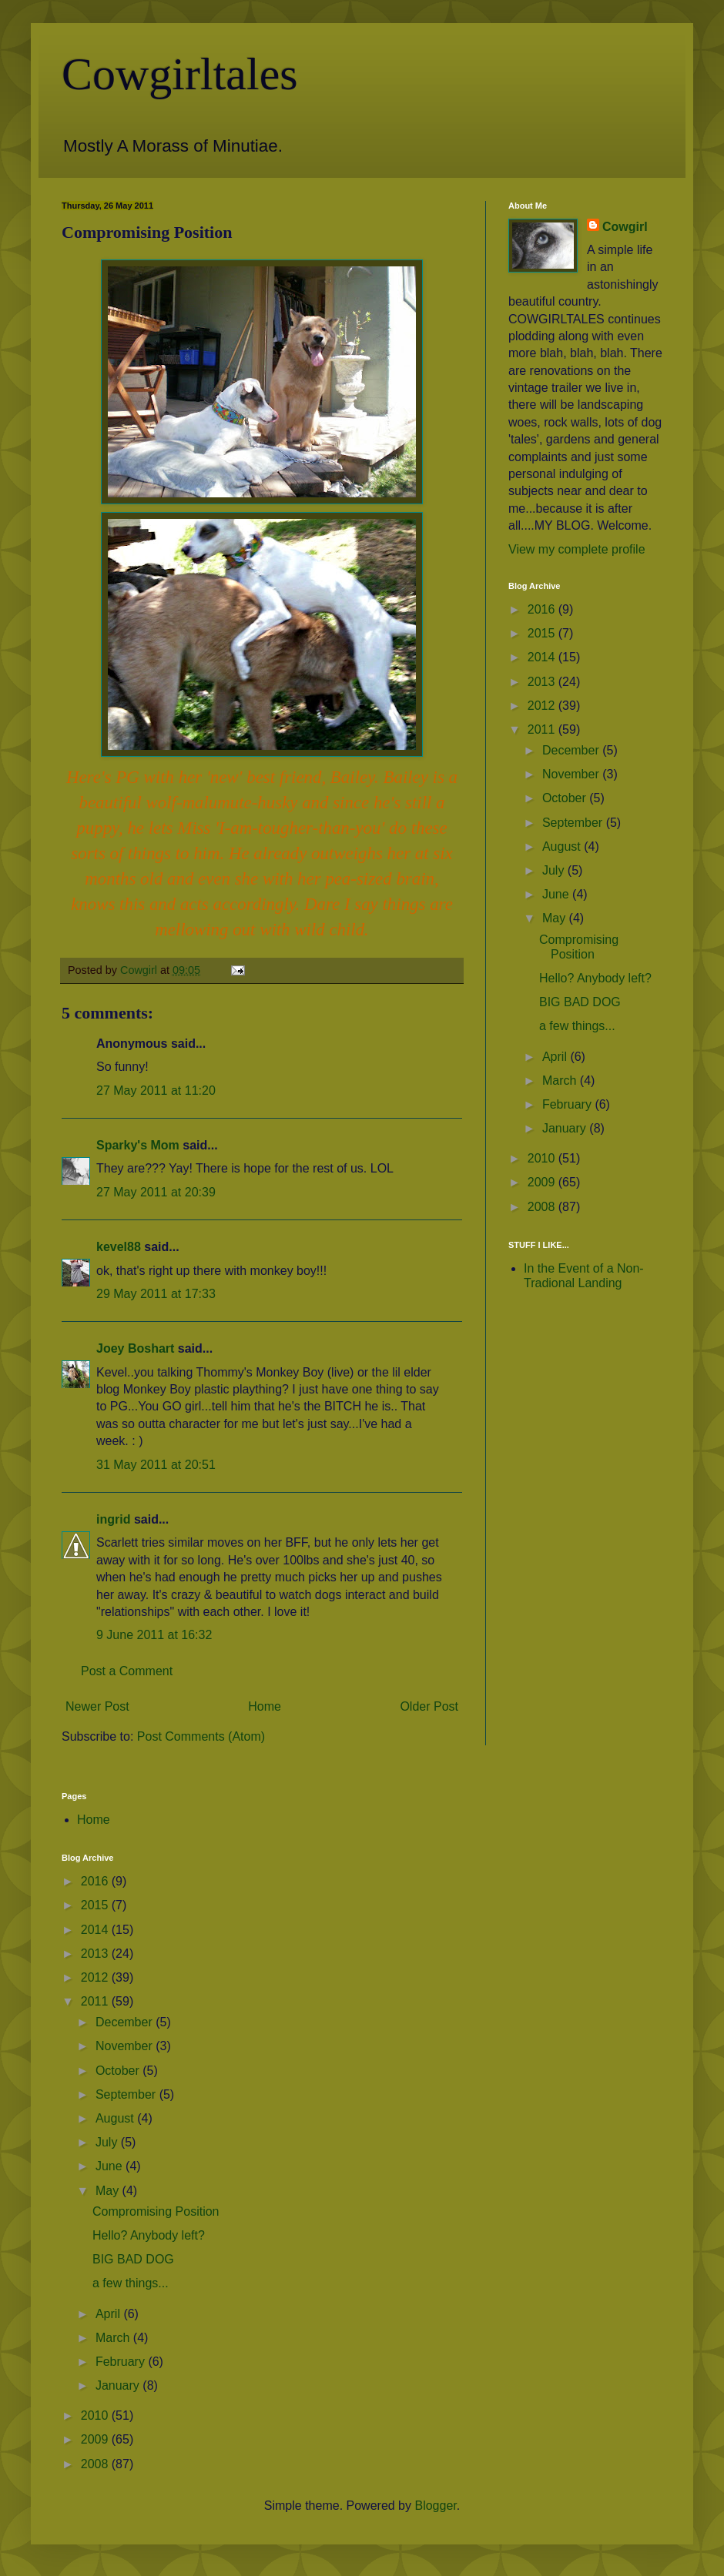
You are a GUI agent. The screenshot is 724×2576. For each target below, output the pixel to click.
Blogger (435, 2505)
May (555, 918)
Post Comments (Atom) (201, 1736)
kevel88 (118, 1246)
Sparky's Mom (137, 1145)
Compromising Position (156, 2211)
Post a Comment (127, 1671)
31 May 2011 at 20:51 (156, 1464)
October (565, 798)
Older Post (429, 1706)
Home (264, 1706)
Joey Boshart (135, 1348)
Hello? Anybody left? (595, 978)
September (574, 822)
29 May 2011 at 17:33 (156, 1293)
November (572, 774)
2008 (543, 1206)
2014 (543, 657)
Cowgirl (625, 226)
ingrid (113, 1519)
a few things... (577, 1025)
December (572, 750)
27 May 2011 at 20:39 (156, 1192)
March (561, 1080)
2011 (543, 729)
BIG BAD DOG (580, 1002)
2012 (543, 705)
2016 (543, 609)
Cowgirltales (180, 74)
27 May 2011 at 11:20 (156, 1090)
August (563, 846)
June (557, 894)
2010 (543, 1158)
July (555, 870)
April (556, 1056)
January (565, 1128)
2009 (543, 1182)
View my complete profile (576, 549)
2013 (543, 681)
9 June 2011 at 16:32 (154, 1634)
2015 (543, 633)
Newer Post (97, 1706)
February (568, 1104)
